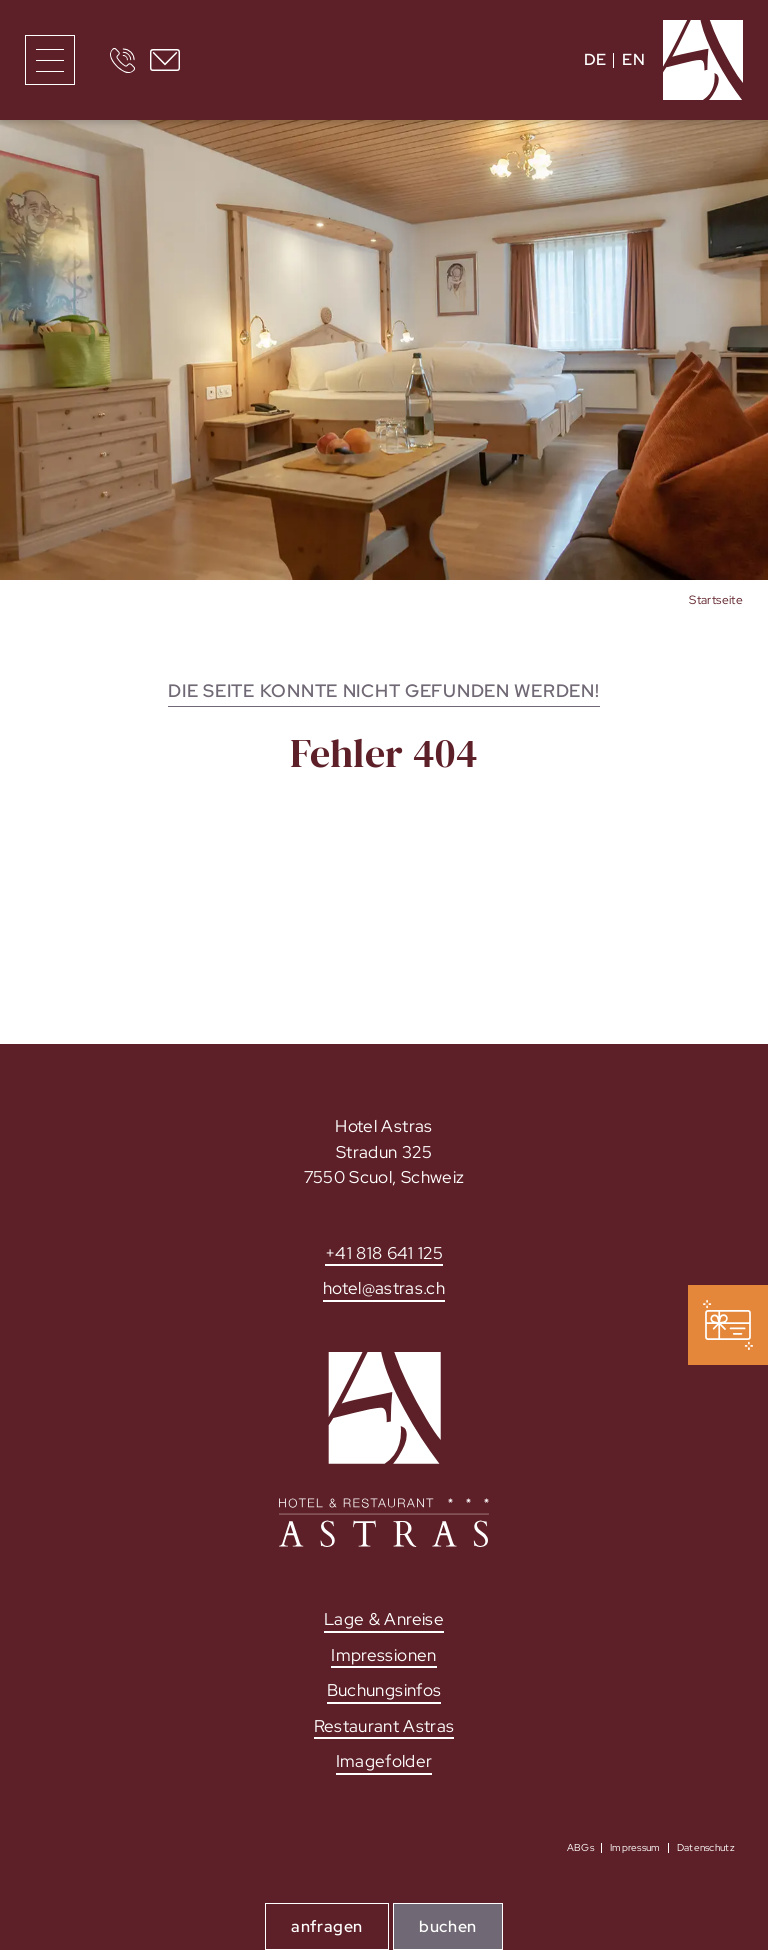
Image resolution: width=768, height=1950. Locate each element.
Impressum (635, 1847)
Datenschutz (706, 1847)
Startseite (716, 600)
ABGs (580, 1847)
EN (633, 59)
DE (595, 59)
